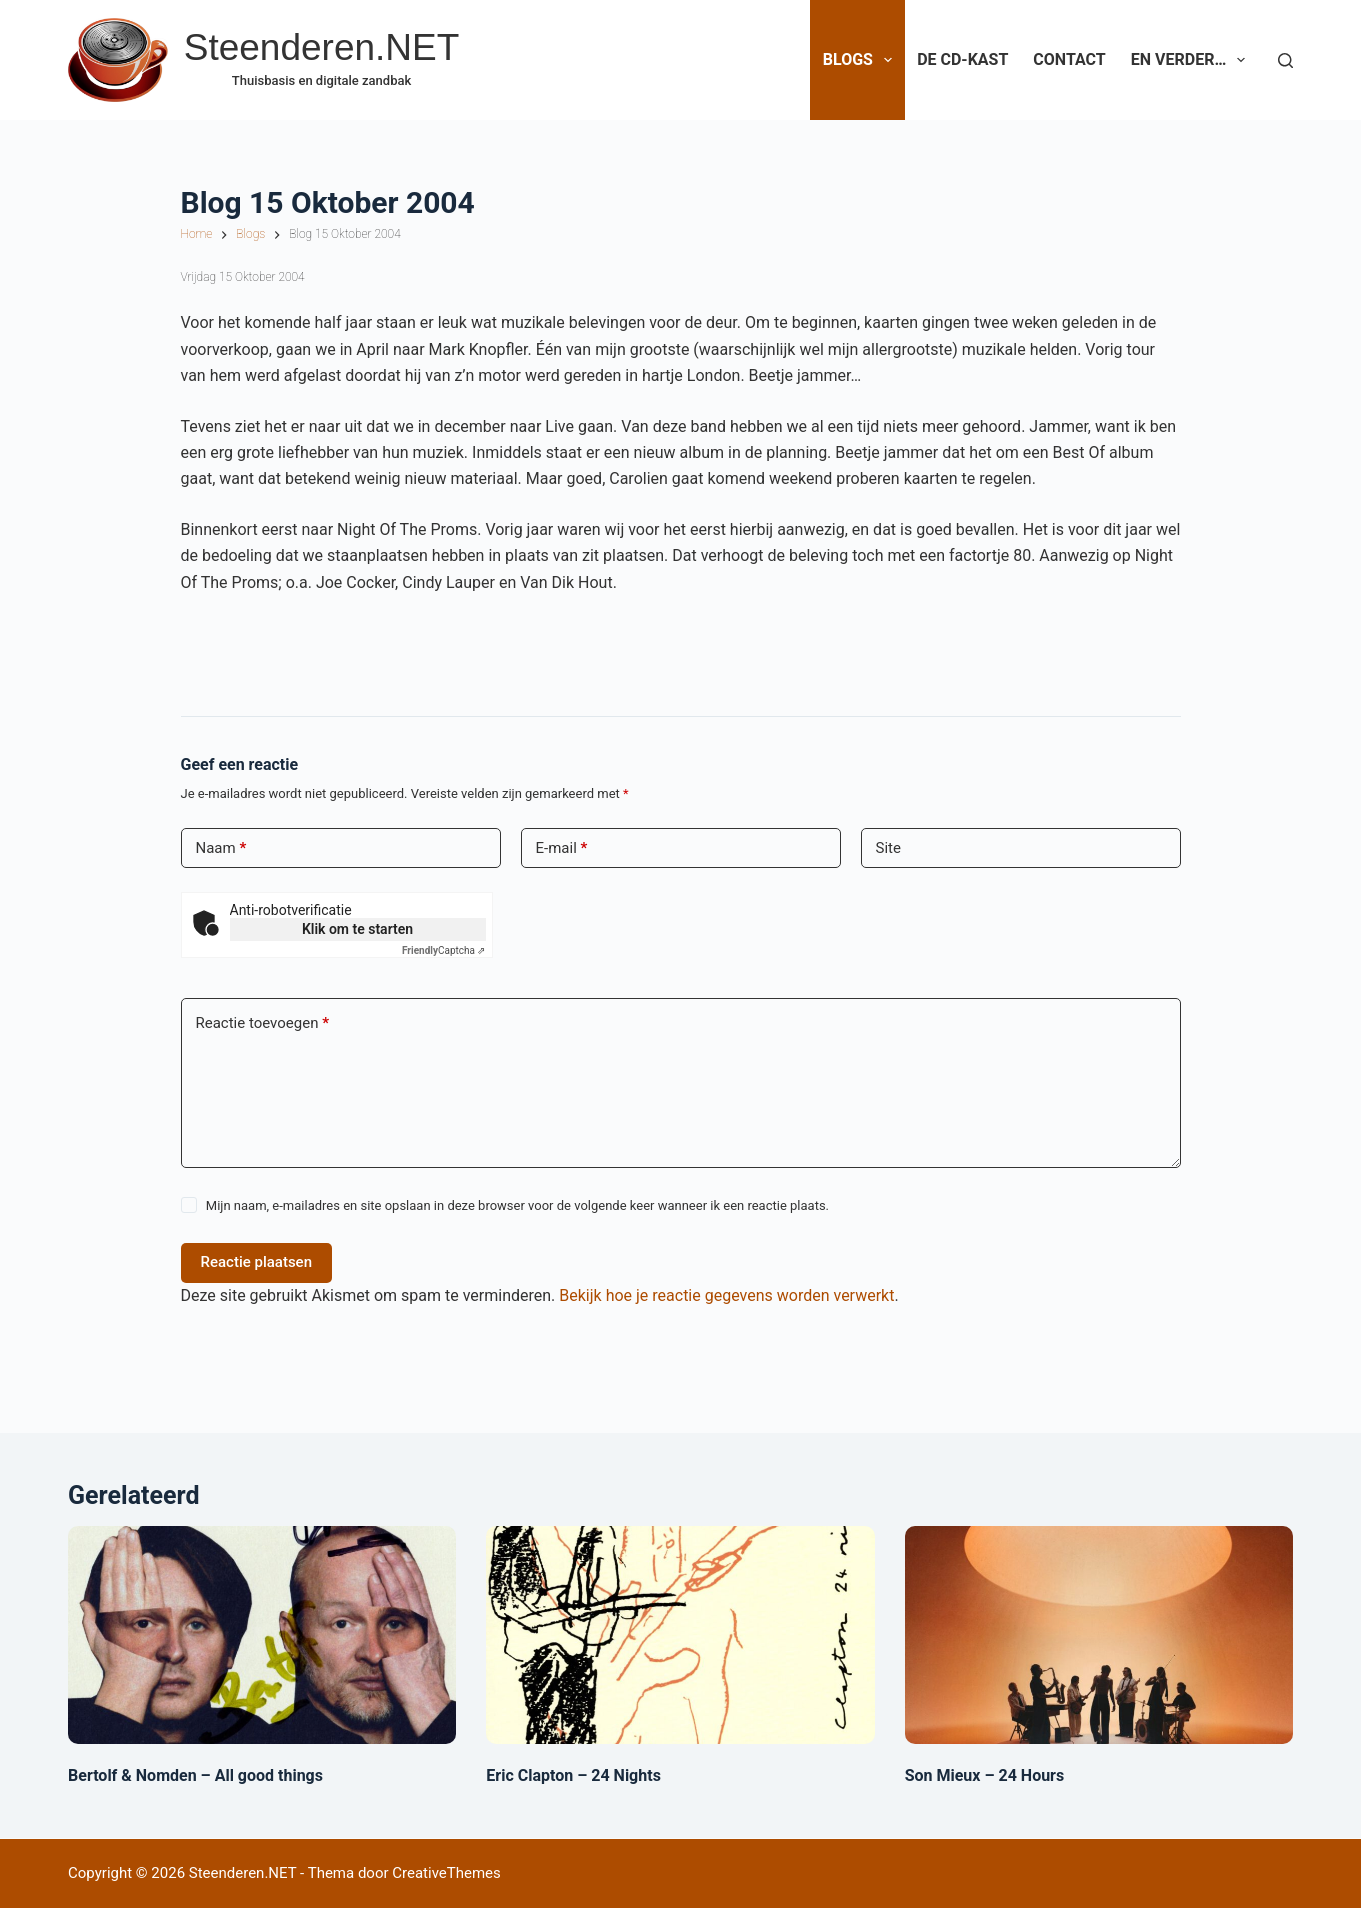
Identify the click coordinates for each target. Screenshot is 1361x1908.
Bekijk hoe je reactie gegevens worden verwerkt (726, 1295)
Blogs (861, 60)
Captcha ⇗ (444, 950)
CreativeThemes (446, 1873)
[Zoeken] (1285, 60)
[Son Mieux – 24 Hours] (1099, 1635)
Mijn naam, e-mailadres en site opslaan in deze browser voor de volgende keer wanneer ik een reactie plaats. (517, 1205)
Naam (221, 848)
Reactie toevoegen (262, 1023)
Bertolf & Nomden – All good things (195, 1775)
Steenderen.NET (322, 47)
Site (888, 848)
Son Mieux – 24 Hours (985, 1775)
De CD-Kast (962, 59)
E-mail (562, 848)
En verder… (1192, 60)
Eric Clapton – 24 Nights (573, 1775)
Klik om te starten (357, 929)
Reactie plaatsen (257, 1262)
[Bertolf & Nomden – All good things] (262, 1635)
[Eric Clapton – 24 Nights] (680, 1635)
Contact (1069, 59)
